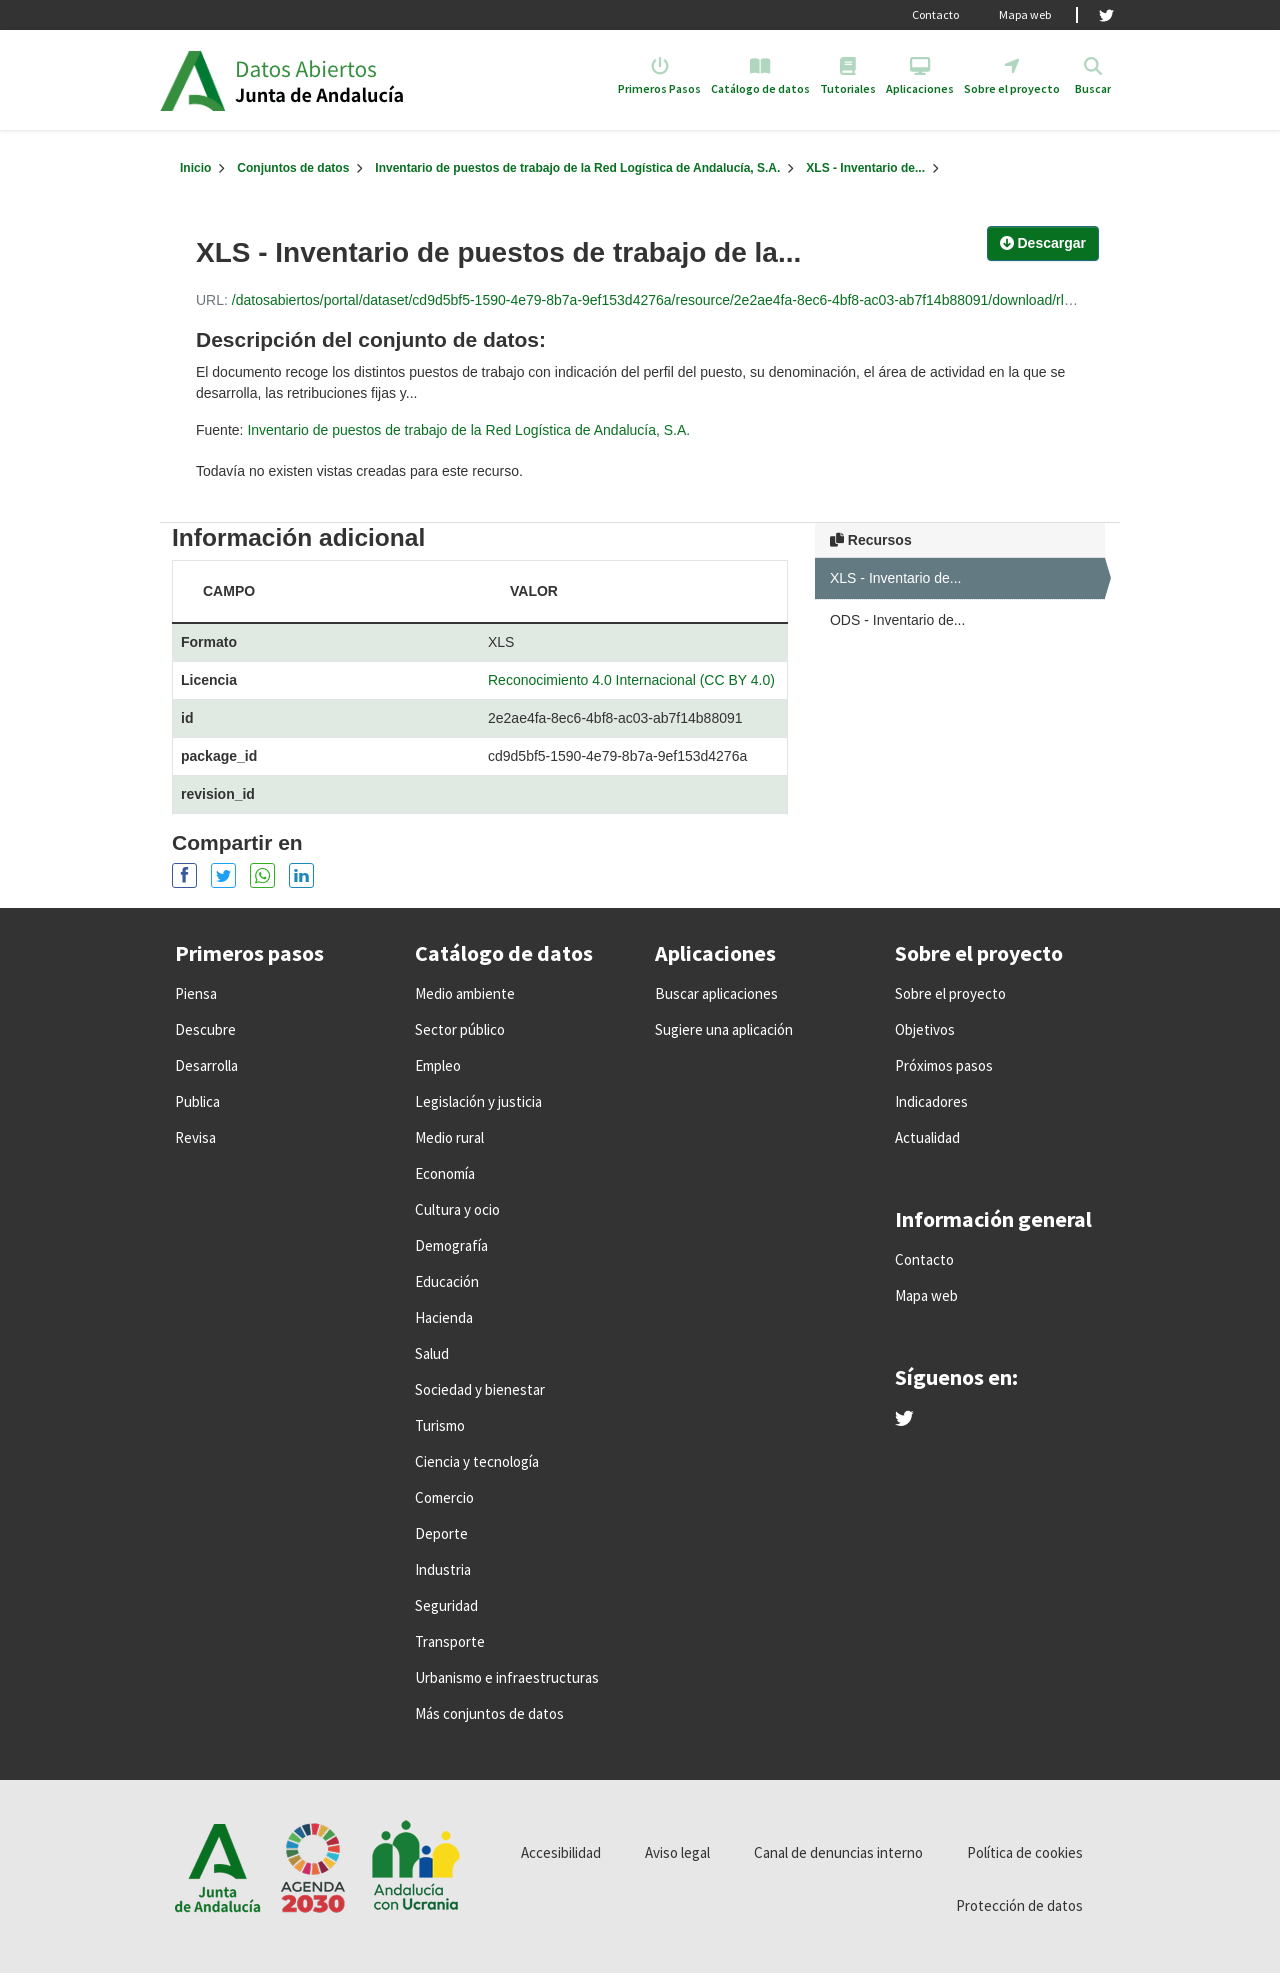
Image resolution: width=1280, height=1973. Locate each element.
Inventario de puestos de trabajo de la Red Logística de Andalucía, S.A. (577, 168)
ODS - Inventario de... (897, 620)
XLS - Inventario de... (865, 168)
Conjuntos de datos (293, 168)
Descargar (1043, 243)
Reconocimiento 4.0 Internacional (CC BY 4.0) (631, 680)
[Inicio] (195, 168)
